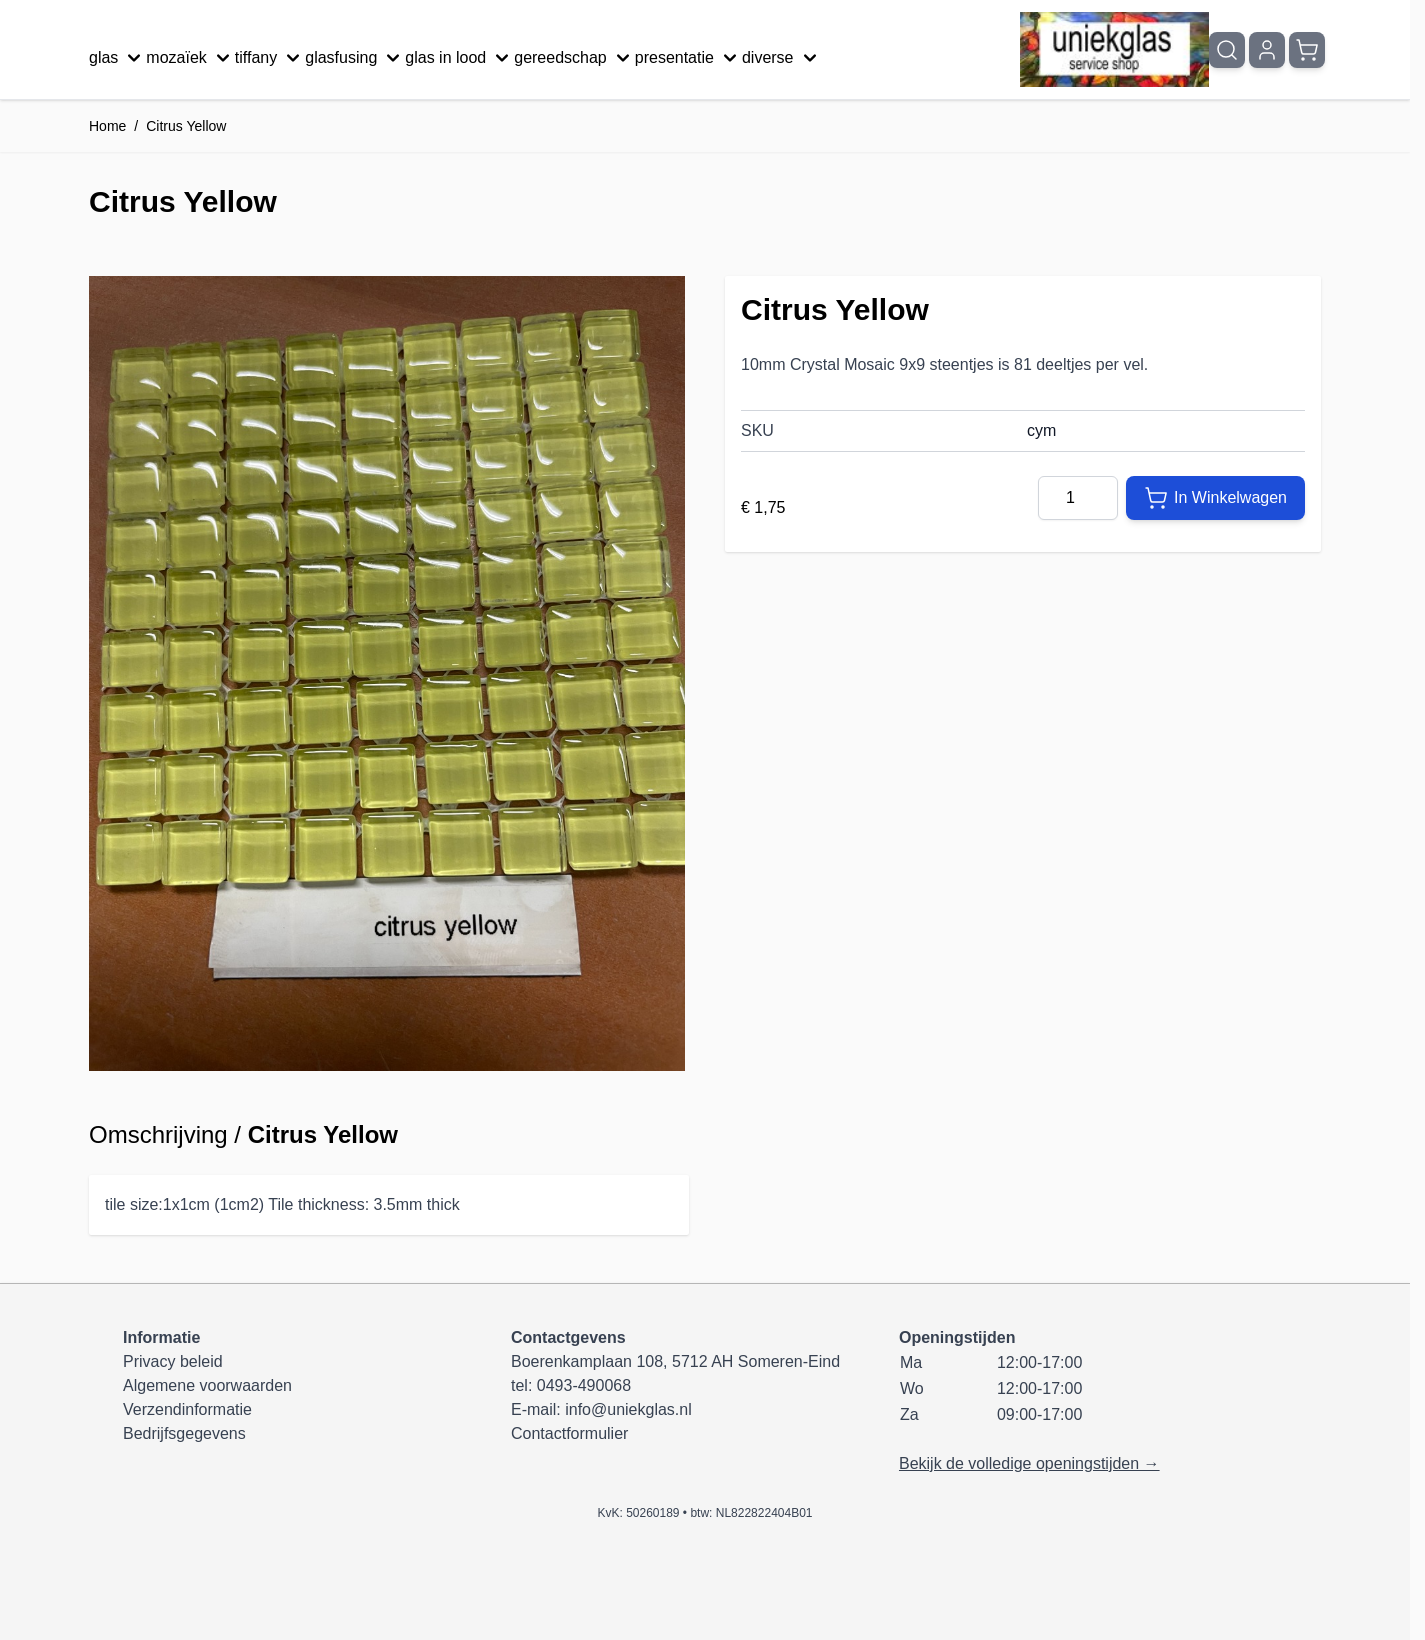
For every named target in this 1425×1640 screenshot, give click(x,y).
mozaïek (190, 58)
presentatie (688, 58)
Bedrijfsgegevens (184, 1433)
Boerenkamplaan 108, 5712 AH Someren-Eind (675, 1361)
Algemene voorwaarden (207, 1385)
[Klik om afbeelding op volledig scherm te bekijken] (387, 673)
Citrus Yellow (186, 126)
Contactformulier (569, 1433)
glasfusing (355, 58)
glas (117, 58)
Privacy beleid (173, 1361)
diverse (782, 58)
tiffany (270, 58)
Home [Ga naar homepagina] (107, 126)
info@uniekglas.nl (628, 1409)
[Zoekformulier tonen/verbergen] (1227, 50)
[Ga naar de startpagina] (1114, 49)
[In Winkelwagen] (1215, 498)
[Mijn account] (1267, 50)
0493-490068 (584, 1385)
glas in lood (459, 58)
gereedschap (574, 58)
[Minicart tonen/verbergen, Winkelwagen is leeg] (1307, 50)
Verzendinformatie (187, 1409)
